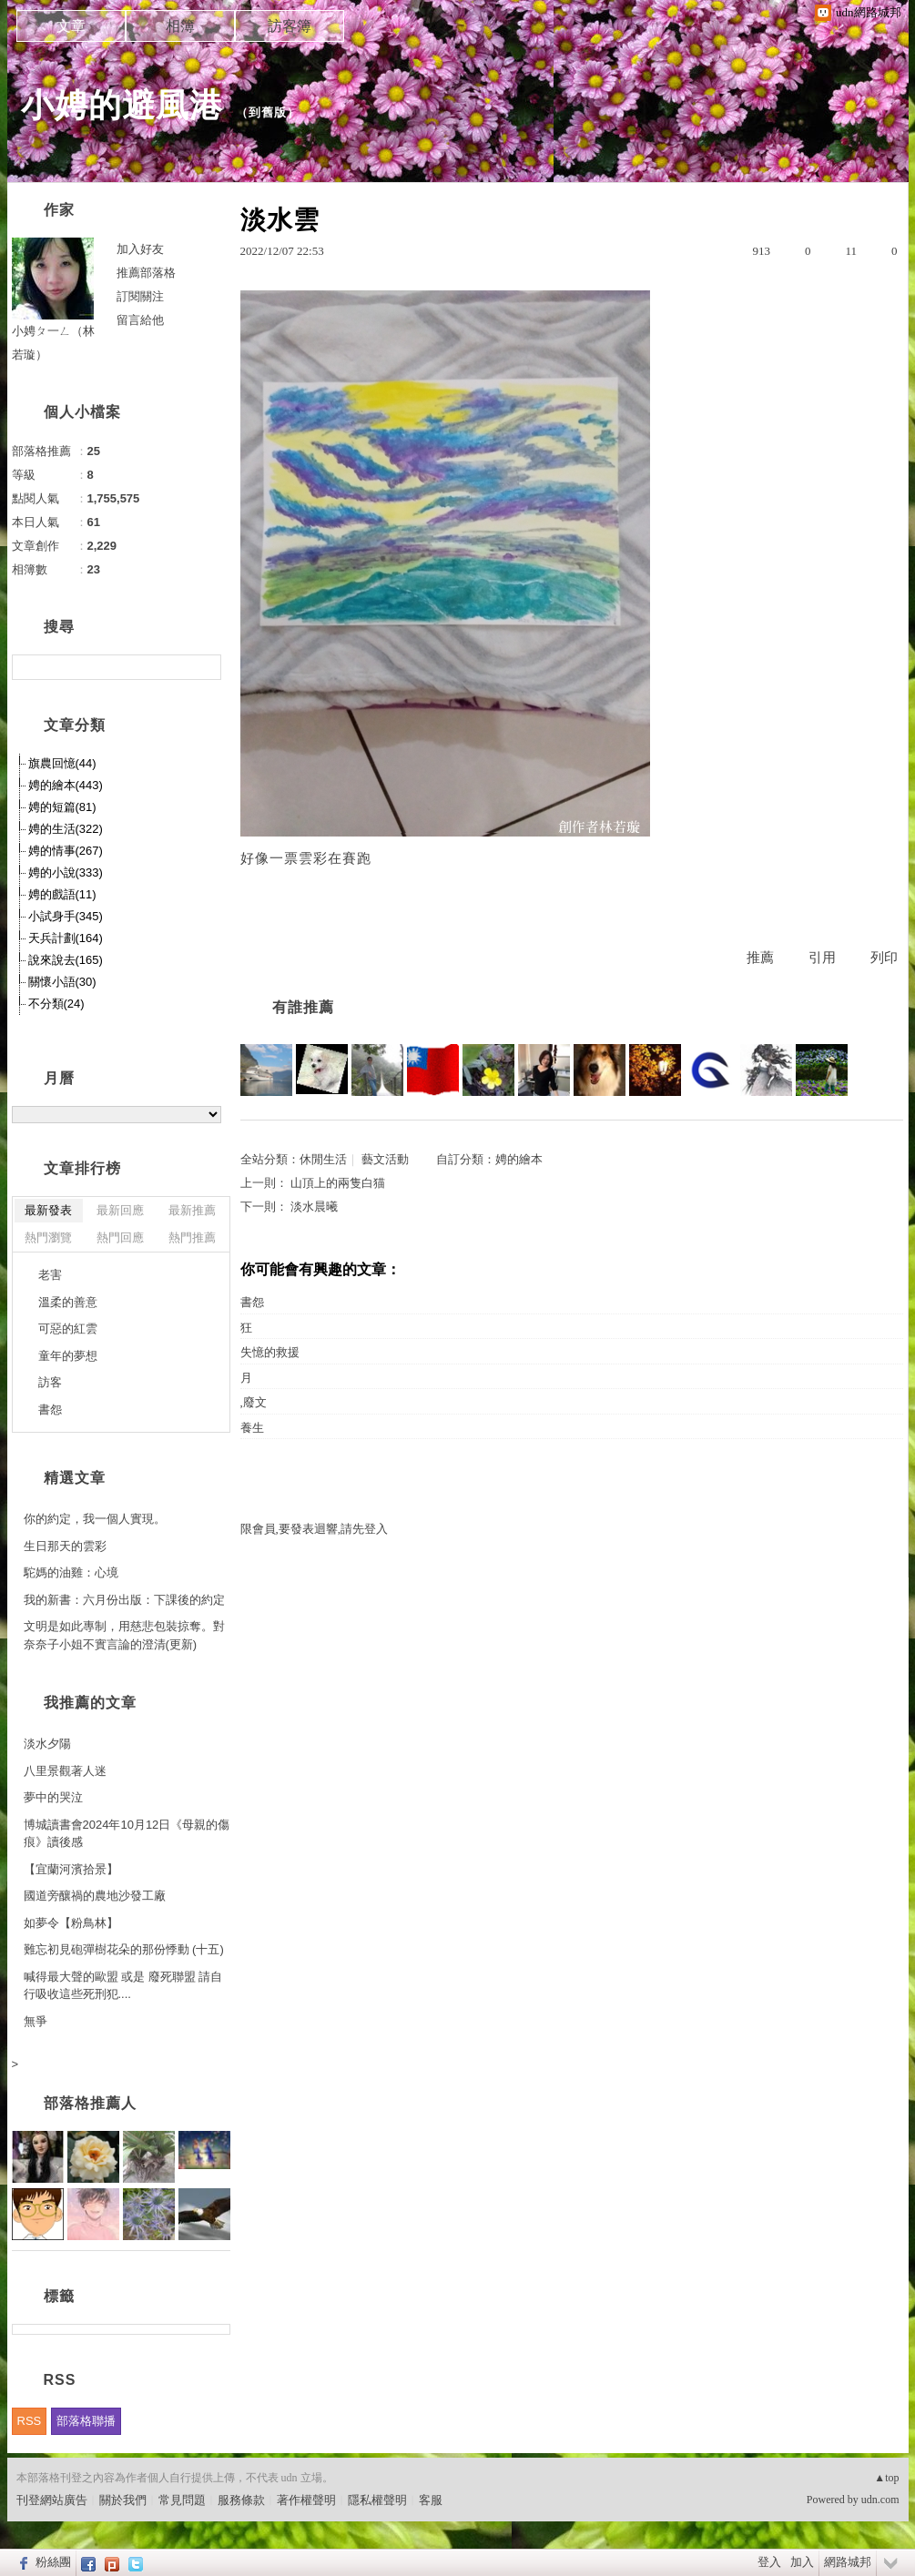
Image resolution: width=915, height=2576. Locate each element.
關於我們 (123, 2500)
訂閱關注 (140, 296)
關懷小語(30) (62, 982)
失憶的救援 (270, 1352)
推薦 (760, 957)
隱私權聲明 (377, 2500)
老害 (50, 1275)
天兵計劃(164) (65, 938)
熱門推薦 (192, 1237)
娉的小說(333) (65, 872)
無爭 (35, 2021)
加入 (802, 2562)
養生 (252, 1428)
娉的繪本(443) (65, 785)
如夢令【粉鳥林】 (71, 1923)
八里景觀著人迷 (65, 1771)
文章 (71, 26)
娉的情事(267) (65, 850)
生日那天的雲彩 (65, 1546)
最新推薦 (192, 1210)
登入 (769, 2562)
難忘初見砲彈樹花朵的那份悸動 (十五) (124, 1949)
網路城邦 (847, 2562)
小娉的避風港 (122, 105)
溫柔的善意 (67, 1302)
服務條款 (241, 2500)
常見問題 (182, 2500)
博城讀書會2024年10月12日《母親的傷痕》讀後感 (127, 1834)
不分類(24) (56, 1003)
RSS (29, 2421)
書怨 (252, 1302)
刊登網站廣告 (51, 2500)
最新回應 (120, 1210)
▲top (886, 2477)
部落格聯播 (86, 2421)
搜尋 (205, 667)
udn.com (880, 2499)
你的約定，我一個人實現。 (95, 1519)
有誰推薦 (303, 1007)
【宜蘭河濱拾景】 (71, 1869)
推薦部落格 (146, 272)
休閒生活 (323, 1159)
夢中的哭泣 (53, 1797)
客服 (430, 2500)
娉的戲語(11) (62, 894)
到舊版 (268, 112)
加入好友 (140, 249)
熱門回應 (120, 1237)
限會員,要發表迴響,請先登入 (314, 1529)
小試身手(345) (65, 916)
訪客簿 (289, 26)
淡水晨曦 (314, 1206)
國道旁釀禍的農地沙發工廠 (95, 1895)
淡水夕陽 (47, 1743)
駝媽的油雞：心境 (71, 1572)
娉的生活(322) (65, 829)
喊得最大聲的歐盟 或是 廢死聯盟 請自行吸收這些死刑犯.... (123, 1986)
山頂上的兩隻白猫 (337, 1183)
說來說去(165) (65, 960)
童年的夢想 (67, 1356)
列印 (884, 957)
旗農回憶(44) (62, 763)
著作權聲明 (306, 2500)
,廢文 (253, 1402)
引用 (822, 957)
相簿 (180, 26)
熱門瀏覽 (48, 1237)
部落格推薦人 (90, 2103)
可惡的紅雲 (67, 1328)
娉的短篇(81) (62, 807)
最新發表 (48, 1210)
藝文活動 (385, 1159)
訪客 (50, 1382)
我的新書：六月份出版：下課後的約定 (124, 1600)
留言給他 (140, 320)
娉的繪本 (519, 1159)
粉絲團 (53, 2562)
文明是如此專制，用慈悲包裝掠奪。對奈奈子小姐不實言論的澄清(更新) (124, 1635)
